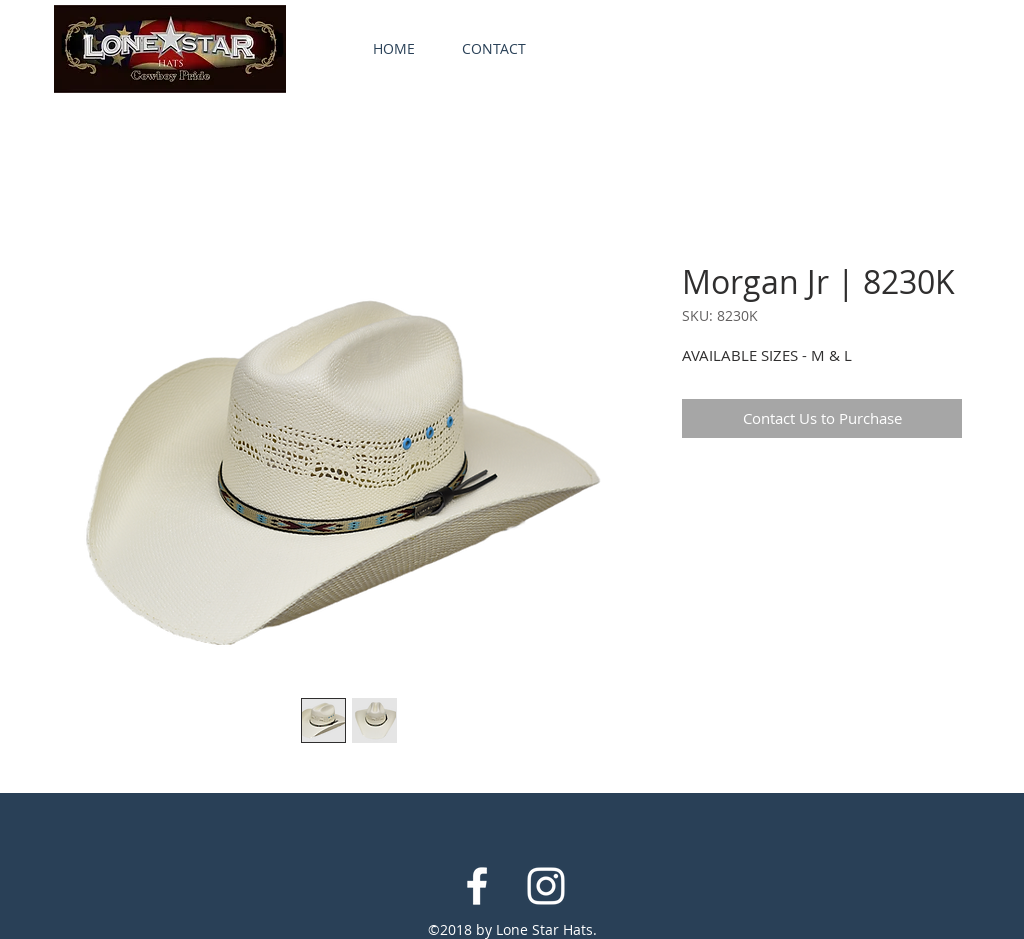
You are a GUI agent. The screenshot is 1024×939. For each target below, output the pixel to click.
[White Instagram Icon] (546, 886)
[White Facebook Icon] (477, 886)
